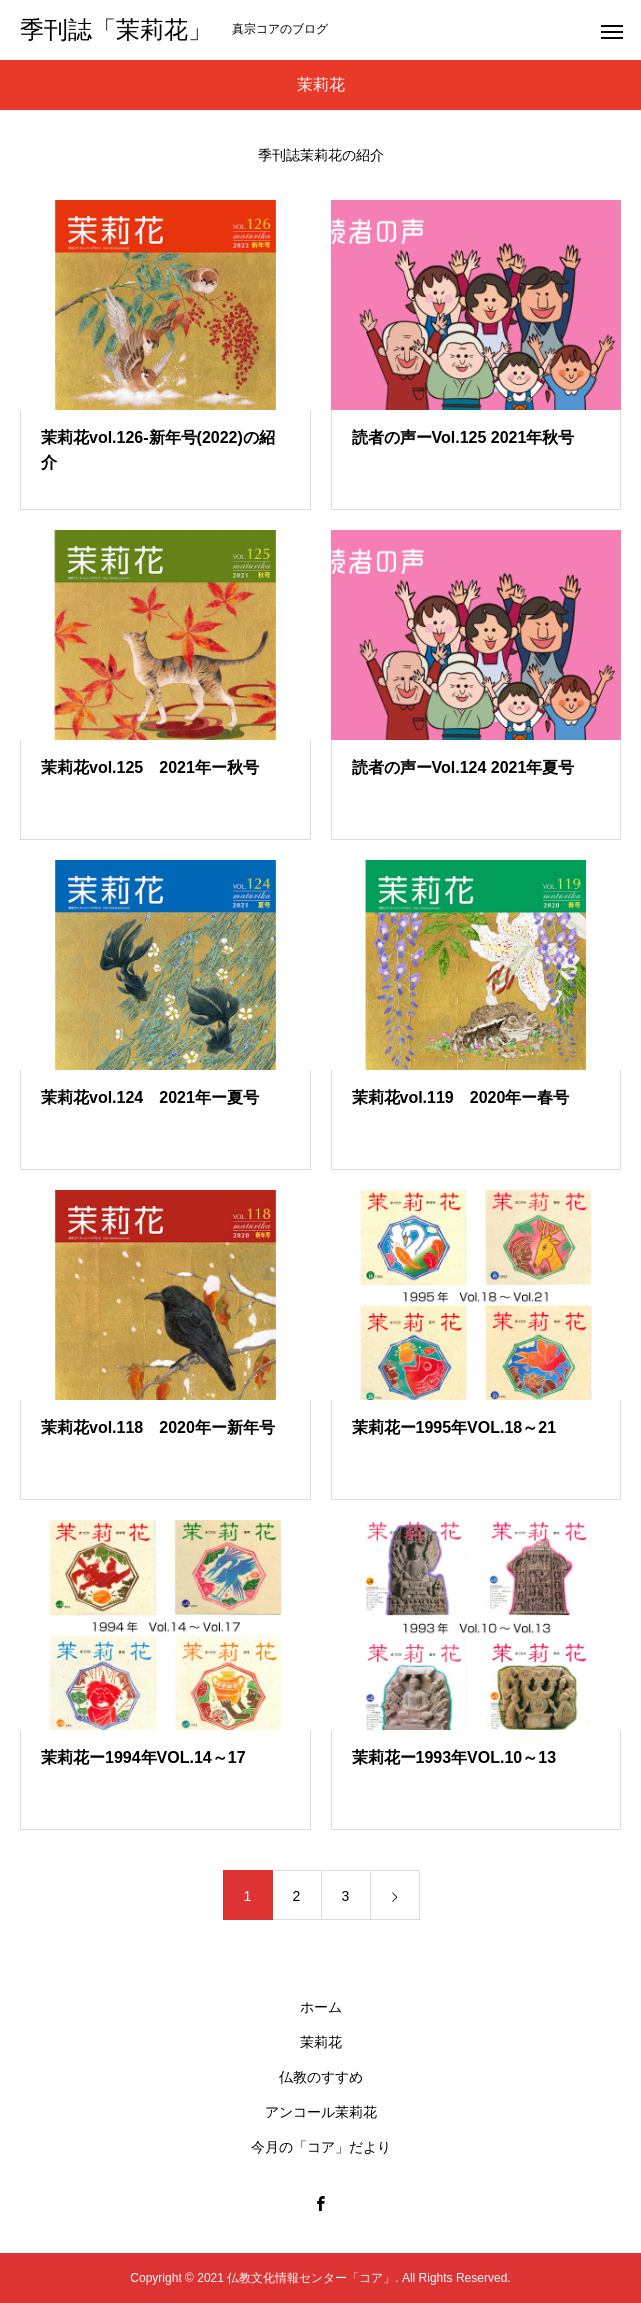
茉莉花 (321, 2042)
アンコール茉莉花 (321, 2112)
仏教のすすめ (321, 2077)
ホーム (321, 2007)
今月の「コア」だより (321, 2147)
